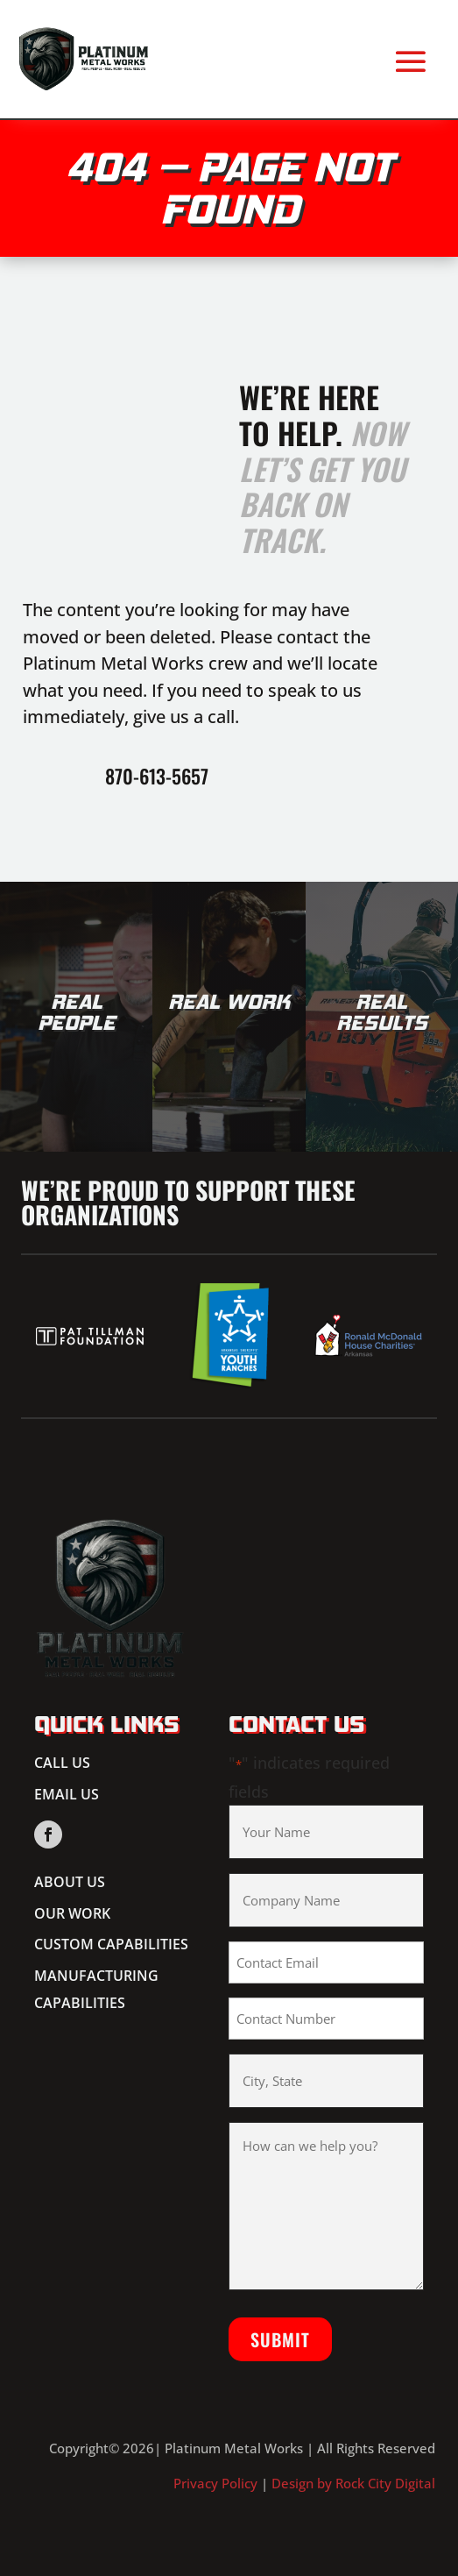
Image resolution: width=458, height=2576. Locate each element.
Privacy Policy (215, 2483)
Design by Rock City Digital (353, 2483)
